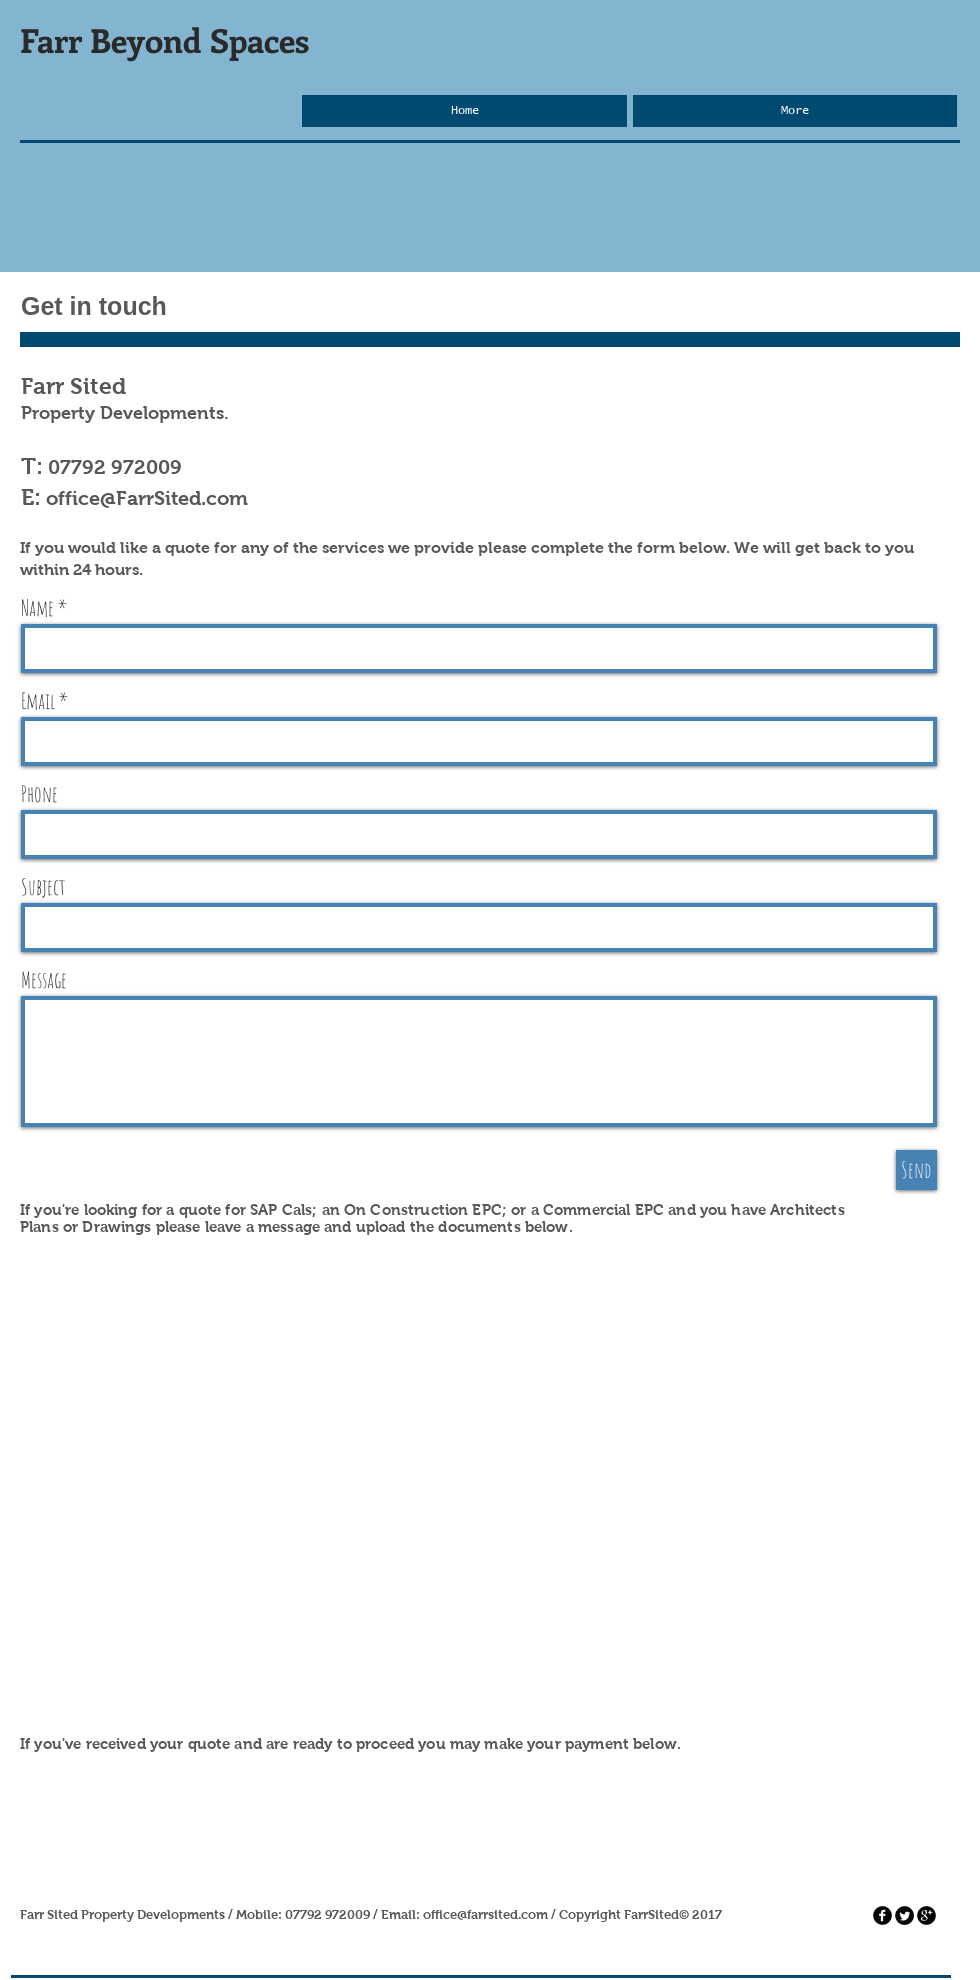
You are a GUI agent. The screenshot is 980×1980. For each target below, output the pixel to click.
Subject (43, 887)
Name (37, 608)
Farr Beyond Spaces (164, 39)
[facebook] (882, 1915)
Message (44, 980)
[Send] (916, 1170)
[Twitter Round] (904, 1915)
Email (38, 701)
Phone (39, 794)
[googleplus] (926, 1915)
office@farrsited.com (485, 1914)
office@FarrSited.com (147, 498)
